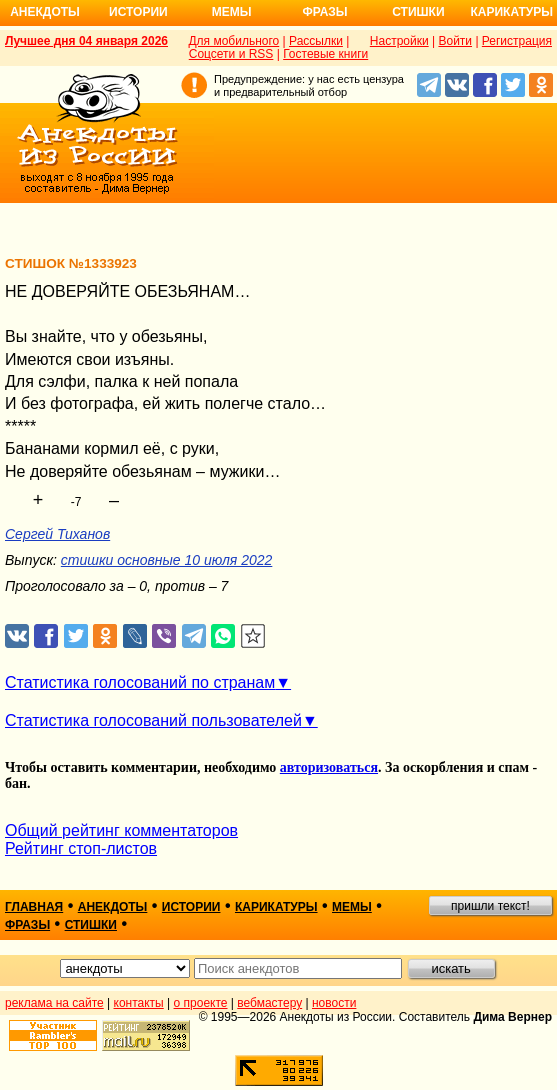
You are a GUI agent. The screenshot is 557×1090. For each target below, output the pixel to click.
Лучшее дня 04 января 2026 (86, 41)
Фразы (324, 12)
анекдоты (113, 907)
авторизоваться (329, 767)
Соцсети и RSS (231, 54)
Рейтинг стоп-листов (81, 848)
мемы (352, 907)
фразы (27, 925)
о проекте (201, 1003)
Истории (138, 12)
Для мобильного (233, 41)
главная (34, 907)
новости (334, 1003)
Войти (455, 41)
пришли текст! (490, 906)
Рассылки (316, 41)
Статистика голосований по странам (140, 682)
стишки (91, 925)
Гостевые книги (325, 54)
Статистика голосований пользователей (153, 720)
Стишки (418, 12)
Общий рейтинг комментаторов (121, 830)
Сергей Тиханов (57, 534)
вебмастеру (269, 1003)
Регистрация (517, 41)
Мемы (232, 12)
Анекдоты (45, 12)
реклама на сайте (54, 1003)
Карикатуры (511, 12)
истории (191, 907)
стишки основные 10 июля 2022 (167, 560)
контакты (139, 1003)
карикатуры (276, 907)
